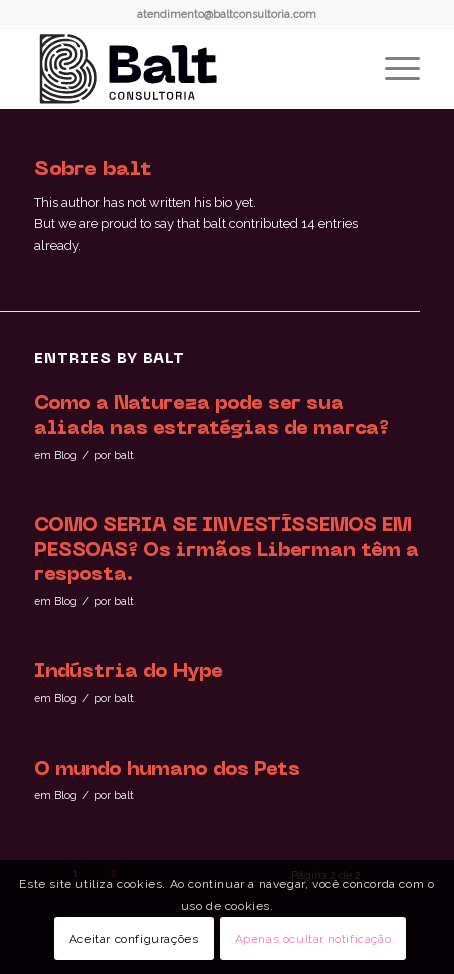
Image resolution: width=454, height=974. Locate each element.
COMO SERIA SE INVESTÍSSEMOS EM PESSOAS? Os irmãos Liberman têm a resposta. (226, 550)
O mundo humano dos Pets (167, 770)
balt (124, 455)
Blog (65, 455)
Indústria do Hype (128, 672)
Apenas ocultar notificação (313, 939)
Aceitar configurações (134, 939)
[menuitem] (392, 69)
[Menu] (392, 69)
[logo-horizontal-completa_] (188, 69)
